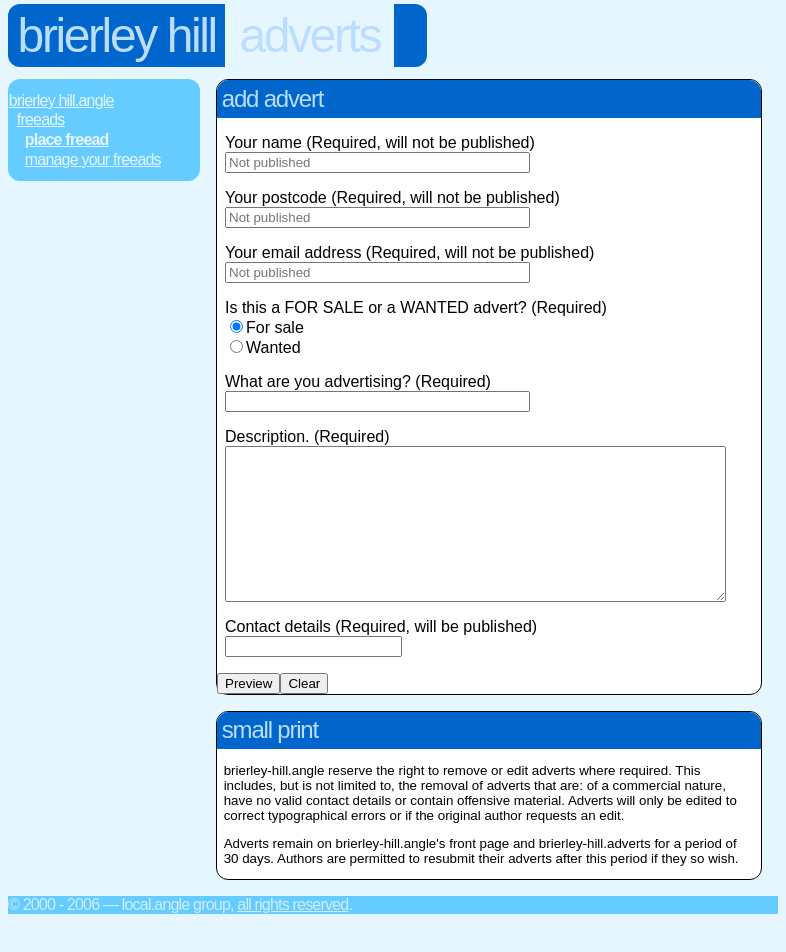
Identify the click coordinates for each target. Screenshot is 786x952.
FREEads (41, 119)
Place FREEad (67, 139)
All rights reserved (292, 934)
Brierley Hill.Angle (61, 100)
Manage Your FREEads (93, 159)
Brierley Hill (117, 35)
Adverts (309, 35)
